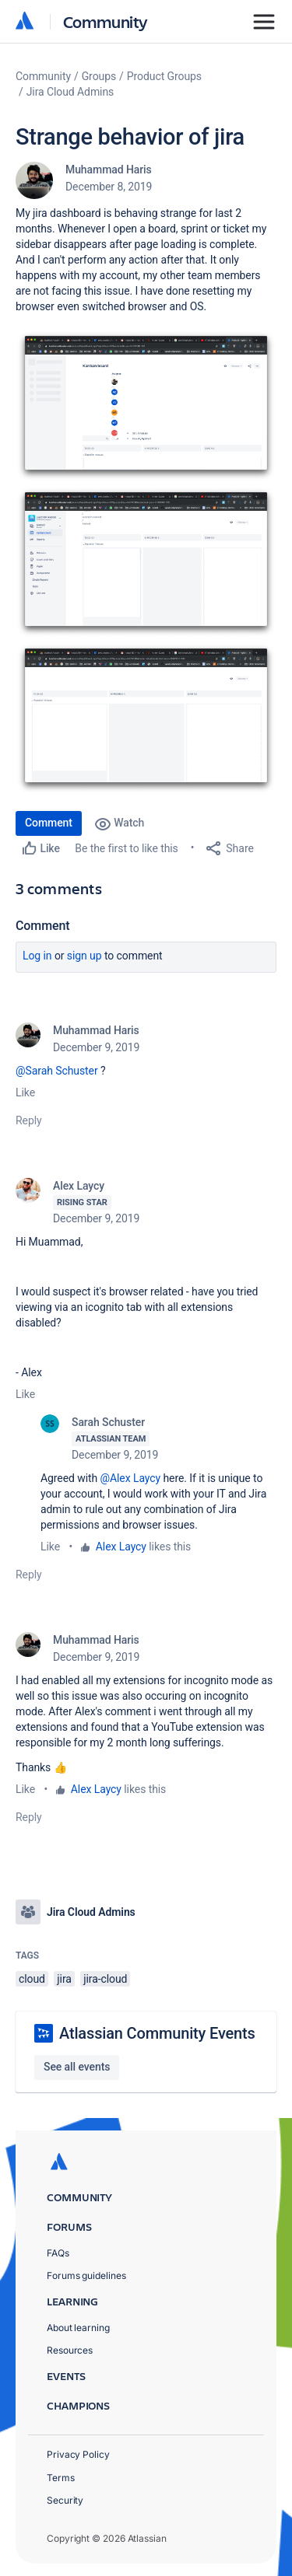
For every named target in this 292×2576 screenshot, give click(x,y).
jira (64, 1979)
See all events (77, 2066)
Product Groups (164, 76)
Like (25, 1092)
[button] (146, 406)
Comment (48, 822)
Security (65, 2500)
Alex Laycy (78, 1186)
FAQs (58, 2253)
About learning (78, 2327)
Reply (29, 1120)
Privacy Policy (78, 2454)
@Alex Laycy (130, 1478)
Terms (61, 2477)
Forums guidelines (86, 2275)
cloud (32, 1979)
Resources (70, 2350)
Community (105, 21)
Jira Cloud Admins (70, 92)
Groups (99, 76)
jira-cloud (105, 1979)
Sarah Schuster (108, 1422)
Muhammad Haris (108, 169)
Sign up (84, 955)
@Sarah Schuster (57, 1070)
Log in (37, 955)
